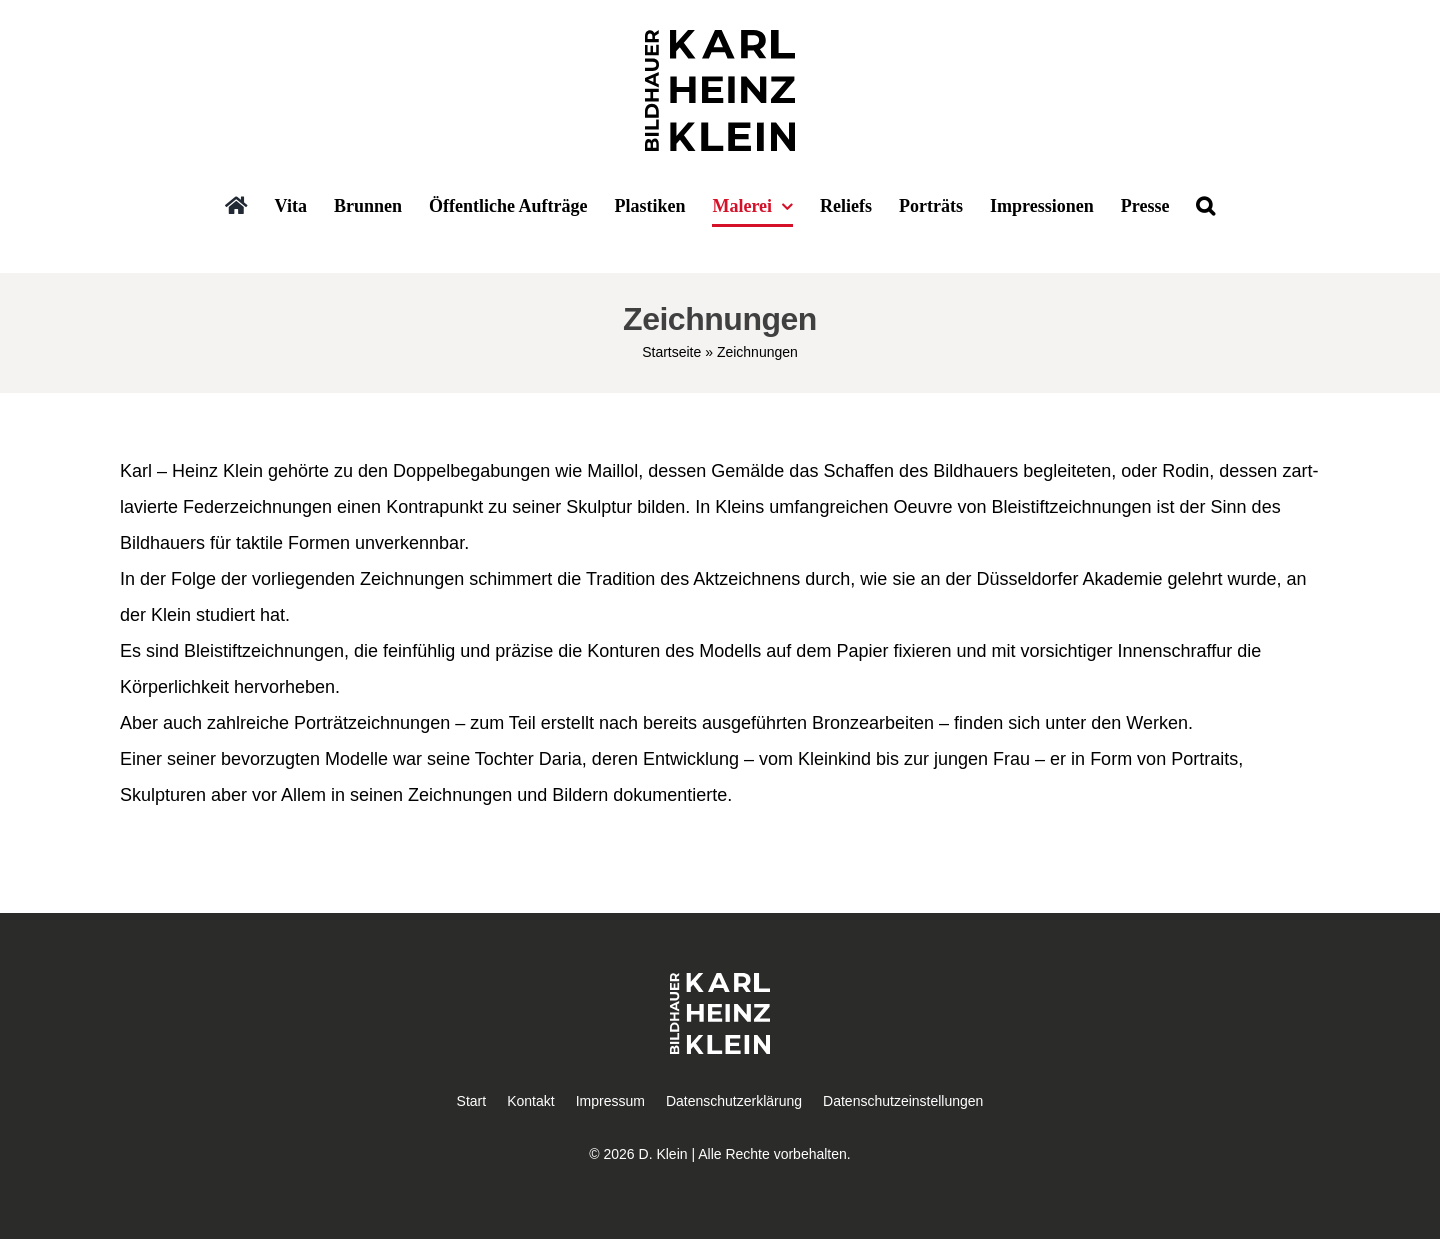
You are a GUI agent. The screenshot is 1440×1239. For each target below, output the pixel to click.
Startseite (671, 352)
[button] (1205, 207)
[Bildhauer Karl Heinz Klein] (720, 39)
